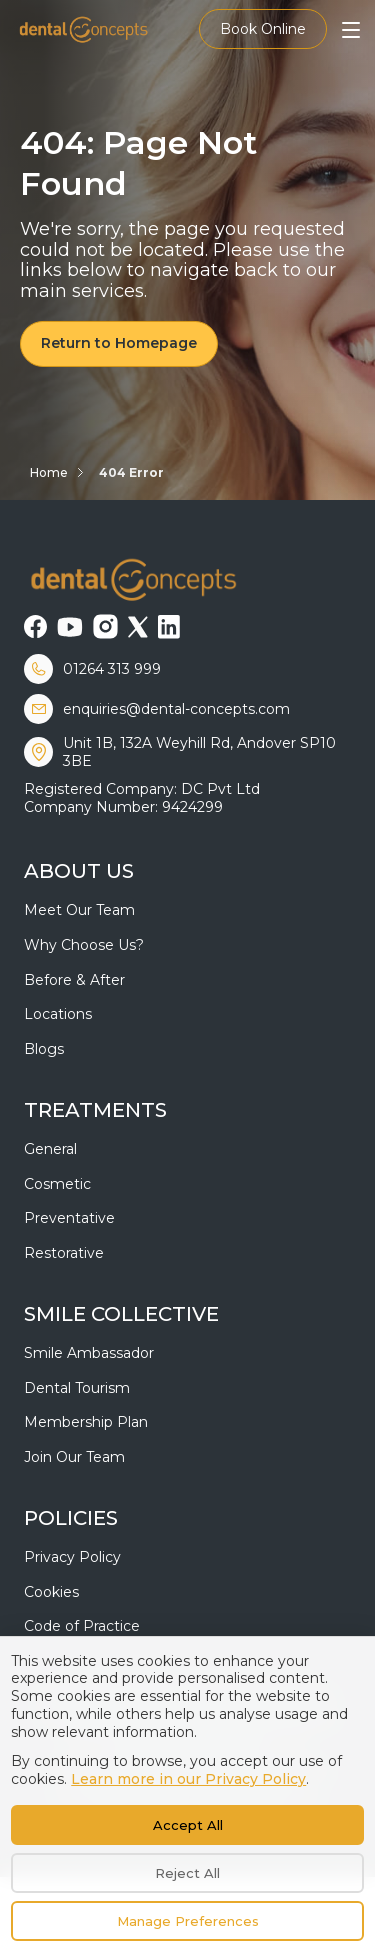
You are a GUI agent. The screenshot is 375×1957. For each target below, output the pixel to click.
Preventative (69, 1218)
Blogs (44, 1049)
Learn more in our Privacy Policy (188, 1779)
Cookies (51, 1592)
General (50, 1149)
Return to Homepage (119, 343)
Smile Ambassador (89, 1353)
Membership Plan (86, 1422)
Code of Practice (82, 1626)
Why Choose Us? (84, 945)
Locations (58, 1014)
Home (49, 472)
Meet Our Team (79, 910)
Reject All (187, 1873)
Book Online (263, 29)
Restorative (64, 1253)
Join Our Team (74, 1457)
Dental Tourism (77, 1388)
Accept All (188, 1825)
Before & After (74, 980)
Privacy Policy (72, 1557)
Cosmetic (57, 1184)
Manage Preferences (188, 1921)
